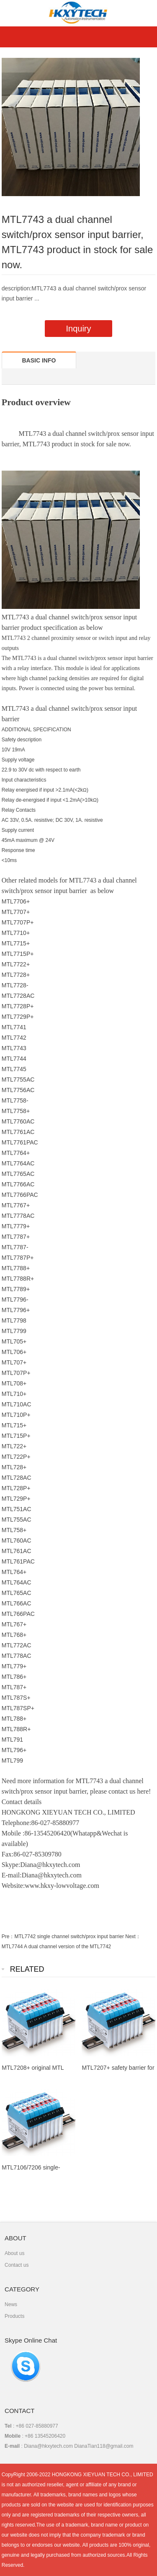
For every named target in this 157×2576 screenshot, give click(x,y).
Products (14, 2316)
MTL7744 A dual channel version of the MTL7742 (56, 1946)
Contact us (16, 2265)
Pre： (8, 1936)
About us (14, 2253)
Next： (133, 1936)
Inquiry (78, 328)
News (11, 2304)
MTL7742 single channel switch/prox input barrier (69, 1936)
